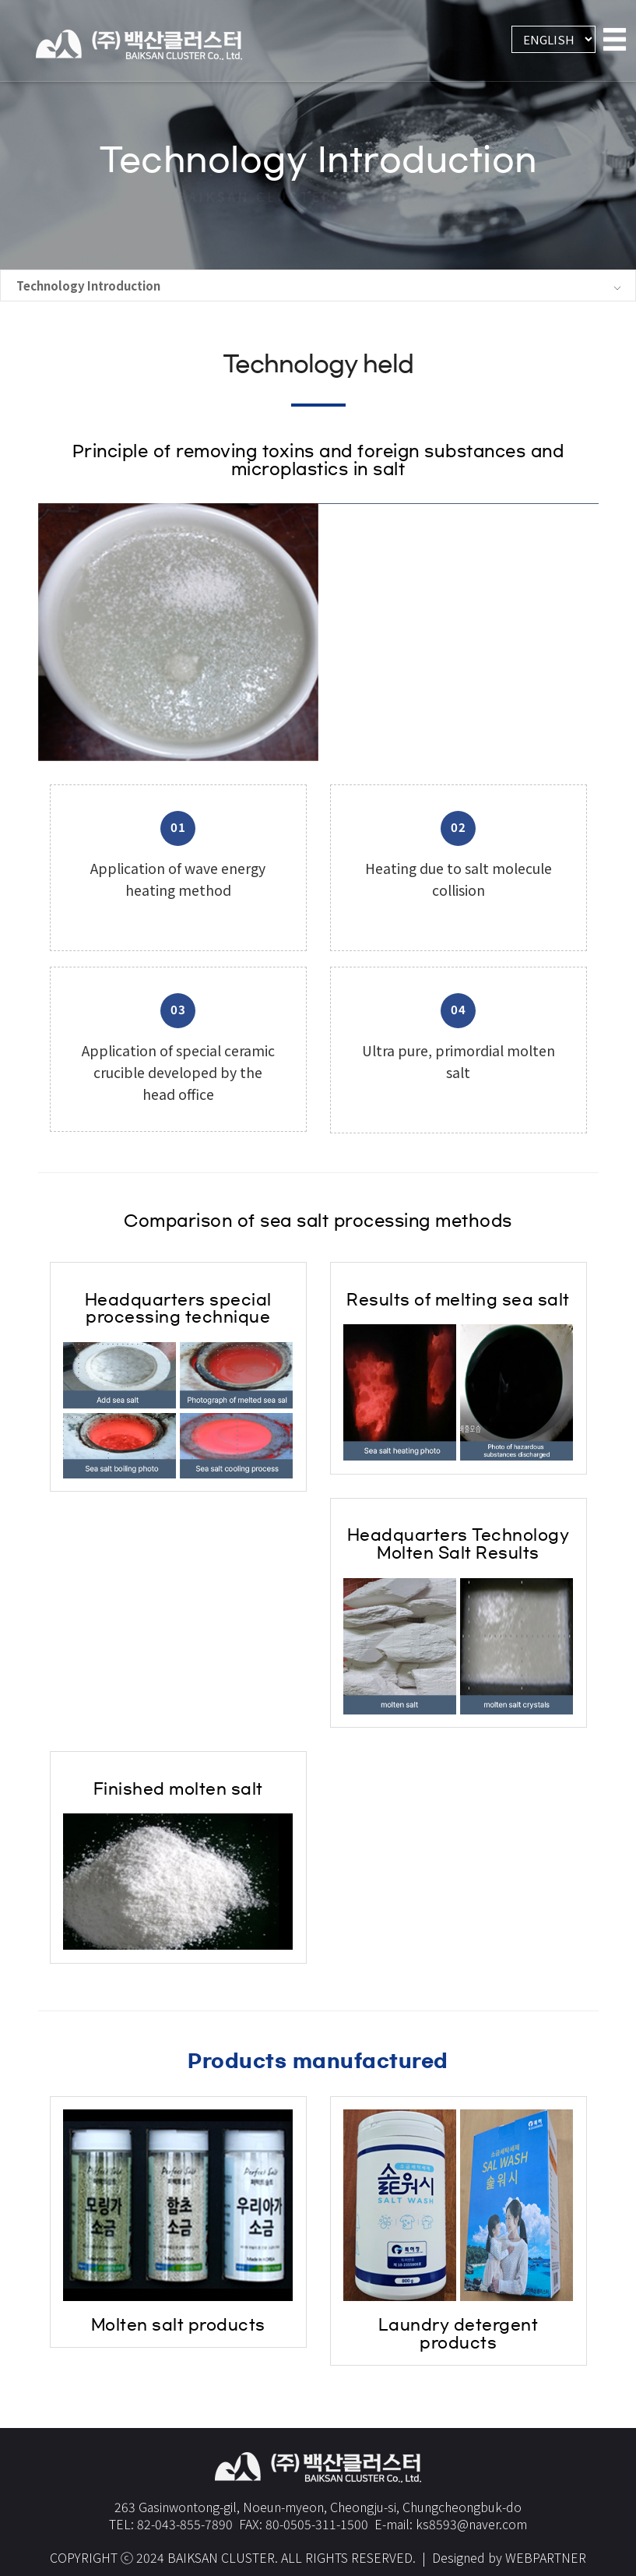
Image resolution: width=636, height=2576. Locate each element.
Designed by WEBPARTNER (509, 2543)
